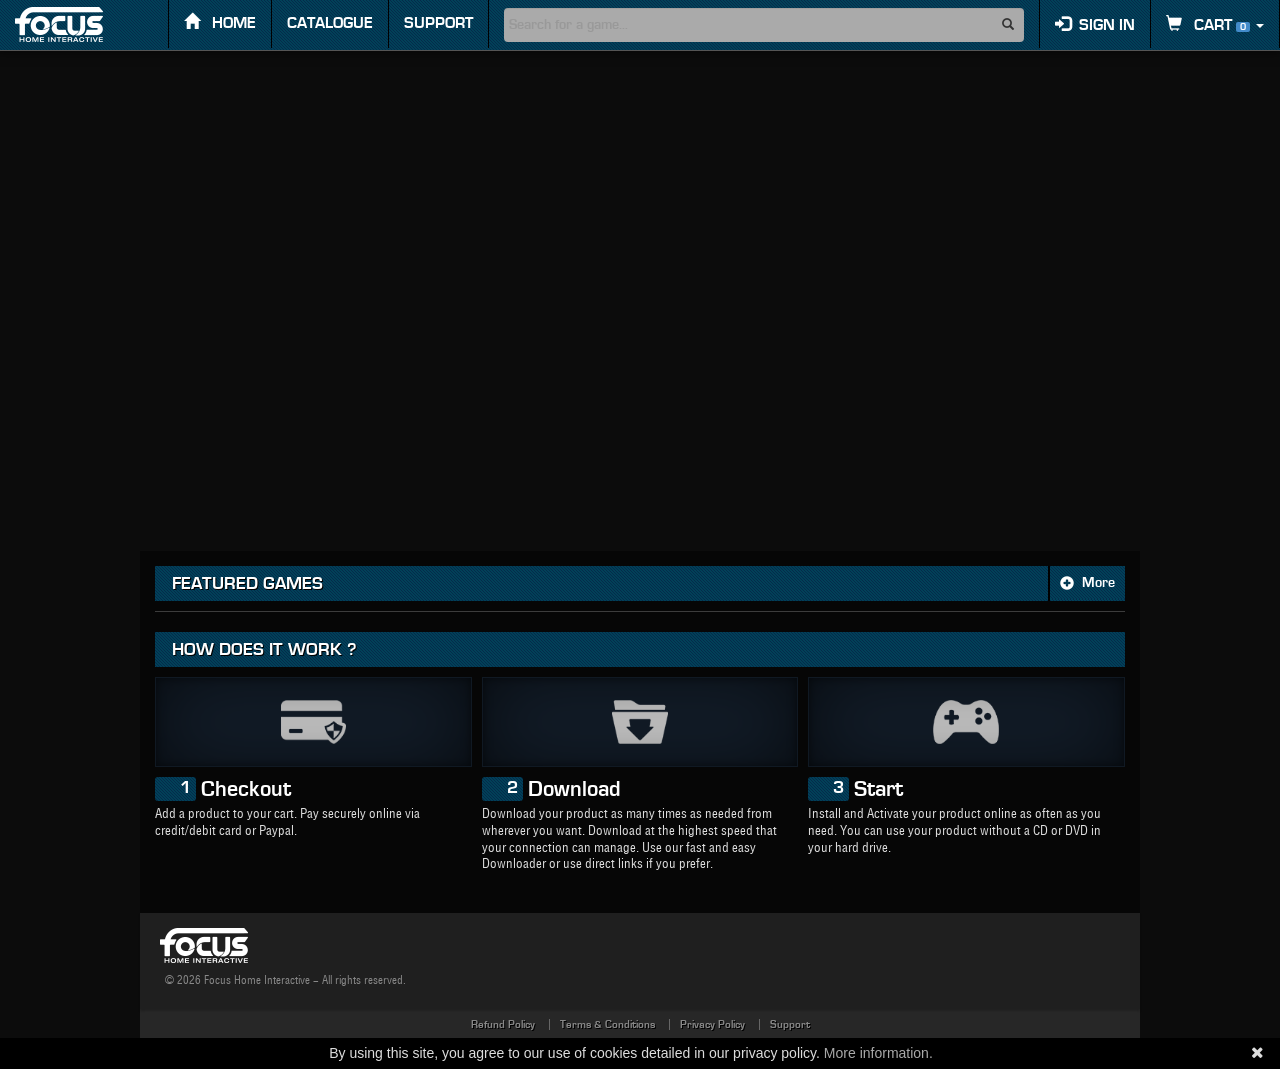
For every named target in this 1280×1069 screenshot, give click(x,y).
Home (220, 22)
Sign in (1095, 24)
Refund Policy (503, 1024)
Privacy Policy (712, 1024)
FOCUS (76, 24)
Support (438, 23)
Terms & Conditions (607, 1024)
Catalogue (330, 23)
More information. (878, 1053)
